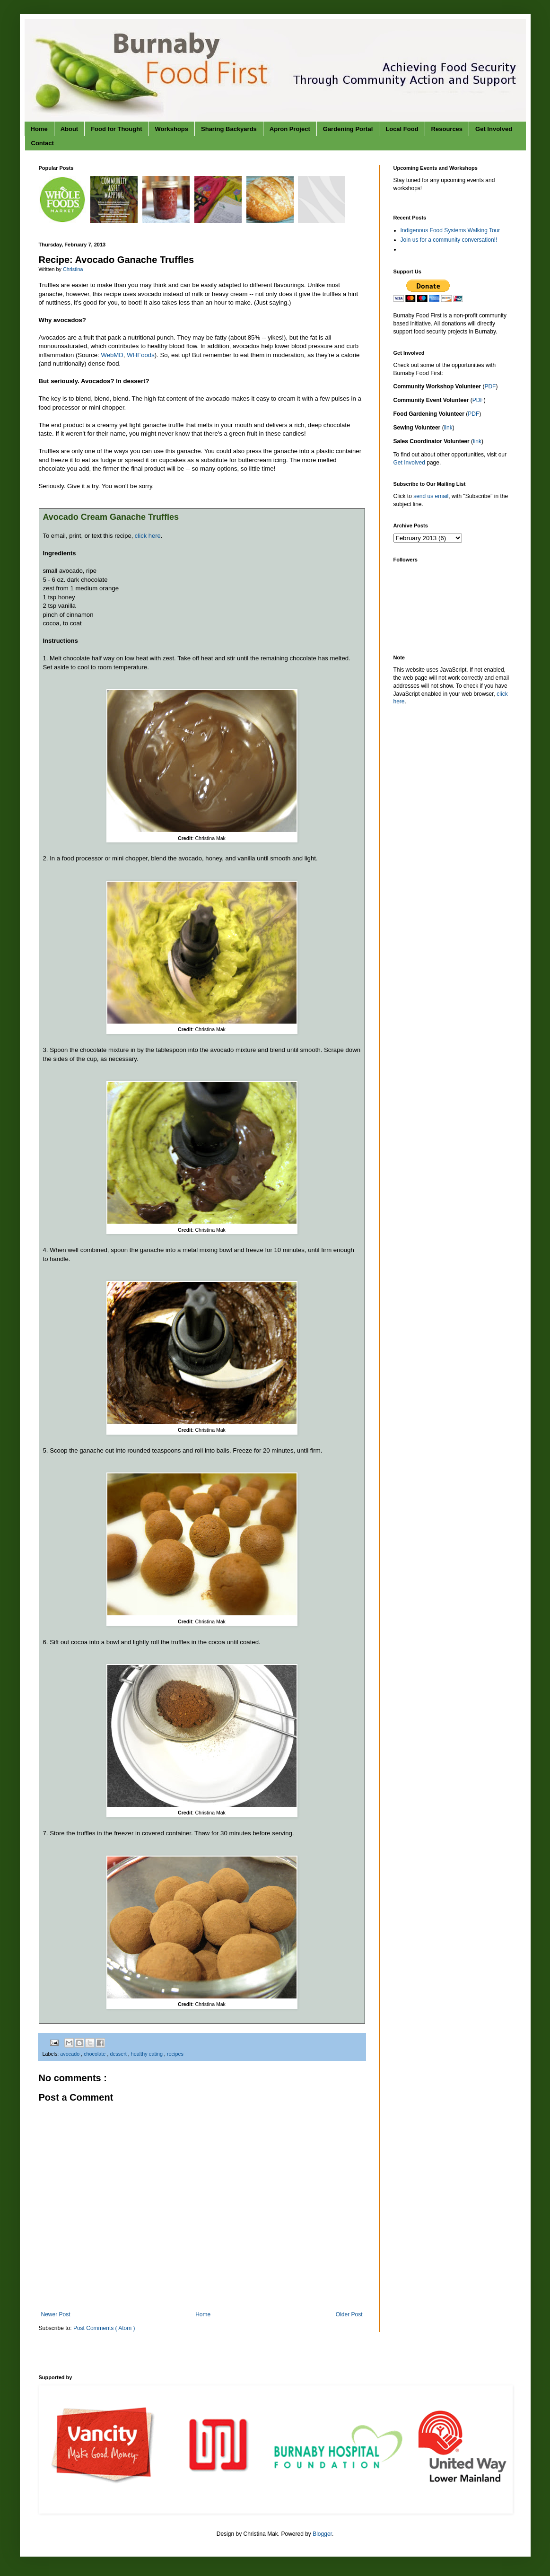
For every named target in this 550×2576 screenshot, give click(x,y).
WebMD (112, 355)
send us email (430, 496)
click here (148, 535)
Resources (447, 128)
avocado (70, 2054)
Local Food (401, 128)
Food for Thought (116, 128)
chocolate (95, 2054)
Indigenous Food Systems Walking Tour (450, 230)
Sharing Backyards (229, 128)
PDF (490, 386)
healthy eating (147, 2054)
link (448, 427)
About (70, 128)
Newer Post (55, 2314)
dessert (119, 2054)
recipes (175, 2054)
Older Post (349, 2314)
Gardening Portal (348, 128)
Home (39, 128)
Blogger (322, 2534)
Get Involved (493, 128)
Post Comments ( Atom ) (104, 2328)
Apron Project (290, 128)
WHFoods (141, 355)
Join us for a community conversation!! (449, 240)
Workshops (171, 128)
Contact (42, 143)
